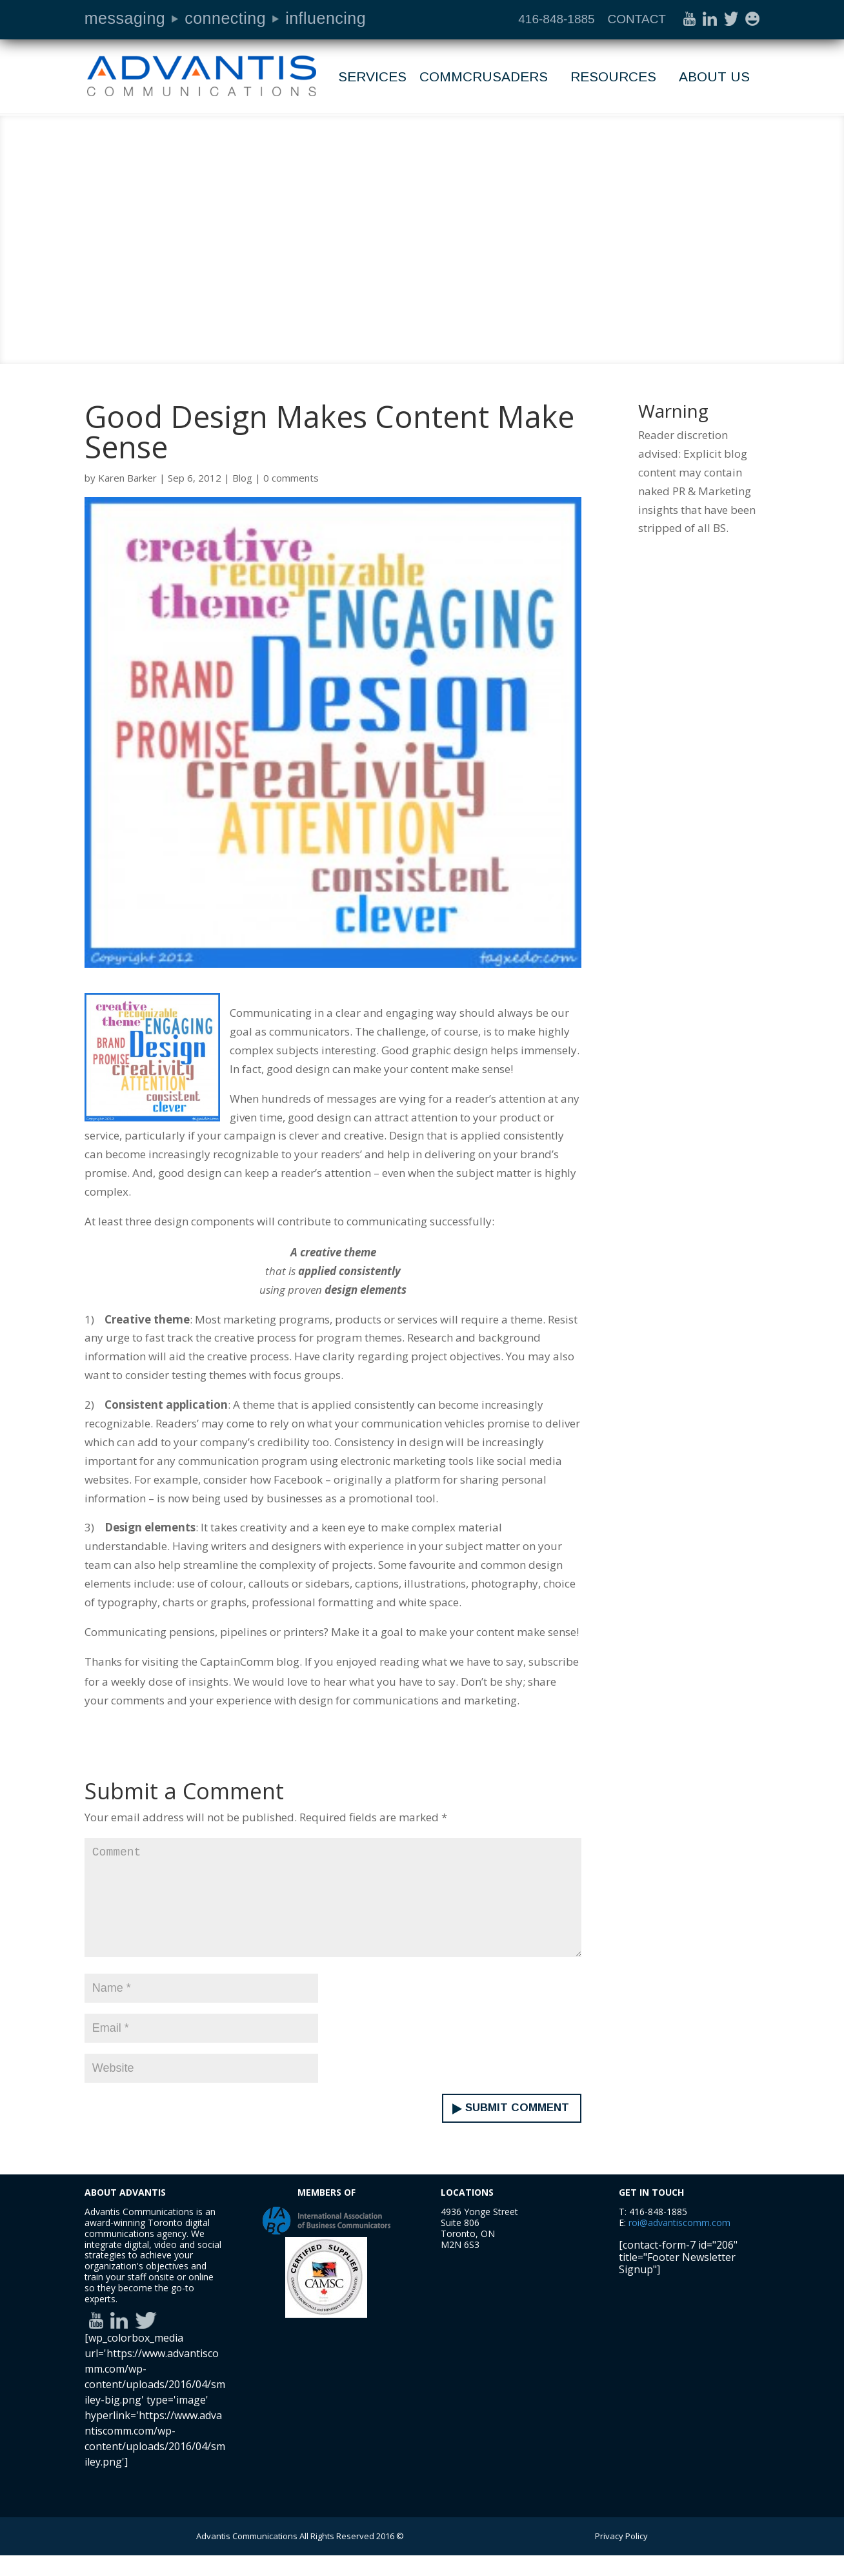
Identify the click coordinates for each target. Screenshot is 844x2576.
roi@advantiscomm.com (679, 2243)
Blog (242, 477)
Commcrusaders (483, 78)
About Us (714, 78)
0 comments (291, 477)
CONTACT (637, 19)
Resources (613, 78)
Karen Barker (127, 477)
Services (372, 78)
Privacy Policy (621, 2556)
